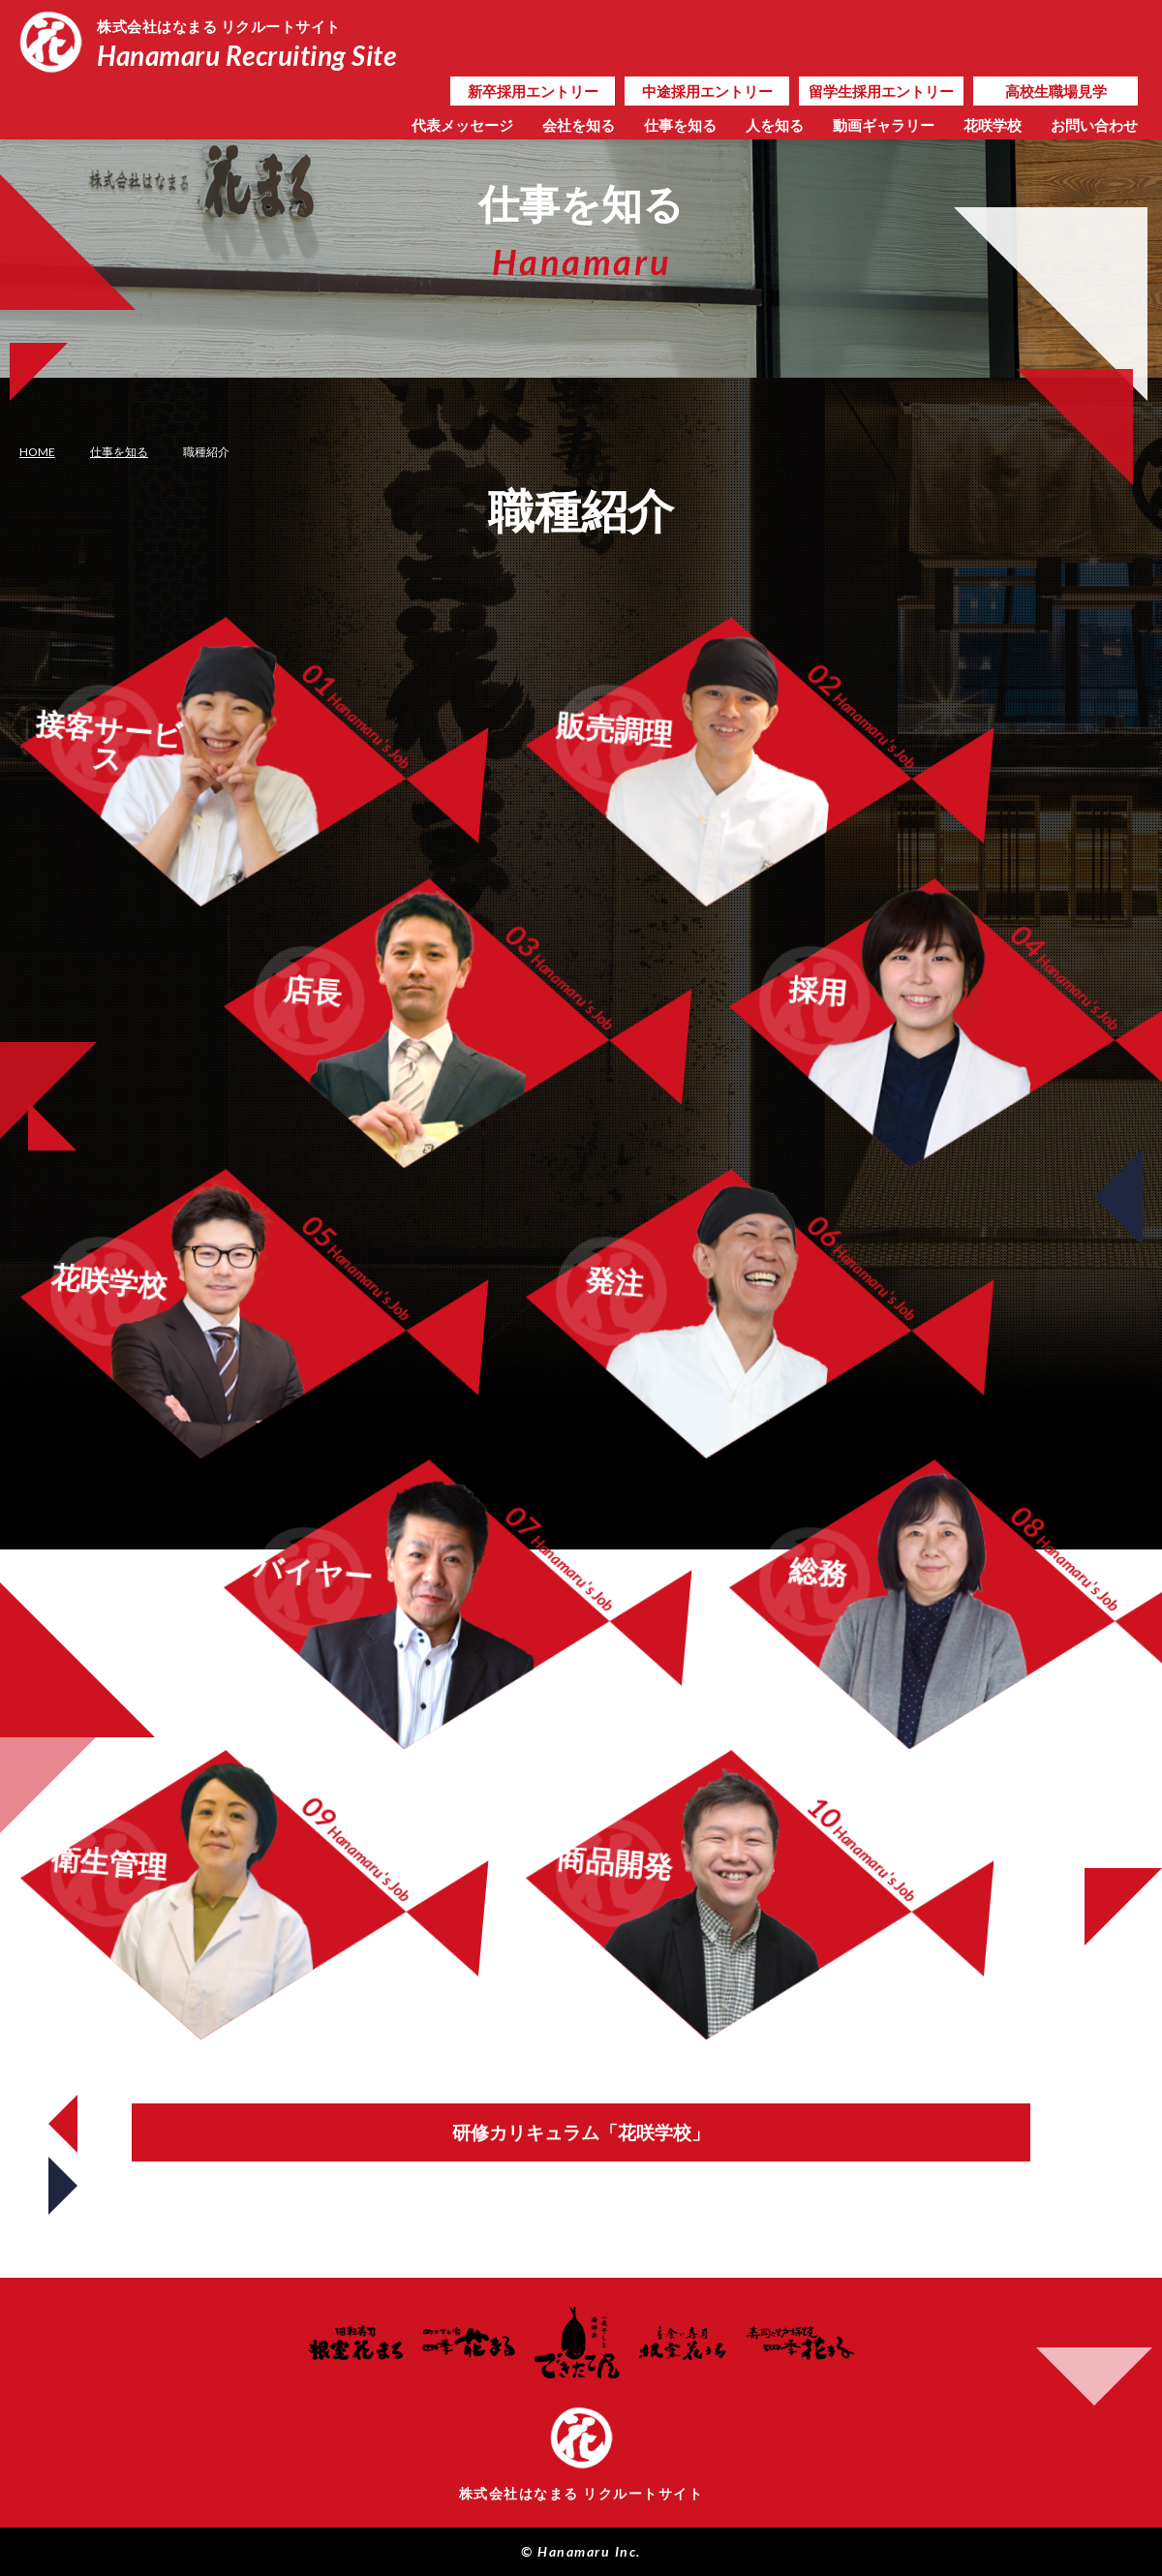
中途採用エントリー (707, 91)
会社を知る (578, 125)
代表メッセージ (462, 125)
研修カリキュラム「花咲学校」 (581, 2132)
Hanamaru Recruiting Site (254, 42)
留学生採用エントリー (881, 91)
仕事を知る (680, 125)
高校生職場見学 (1056, 91)
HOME (37, 452)
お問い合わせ (1094, 125)
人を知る (775, 125)
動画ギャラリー (883, 125)
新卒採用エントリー (533, 91)
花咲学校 (992, 125)
